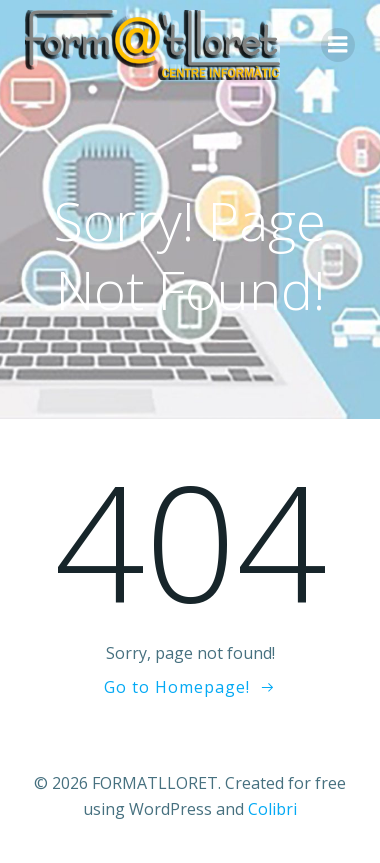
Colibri (272, 809)
